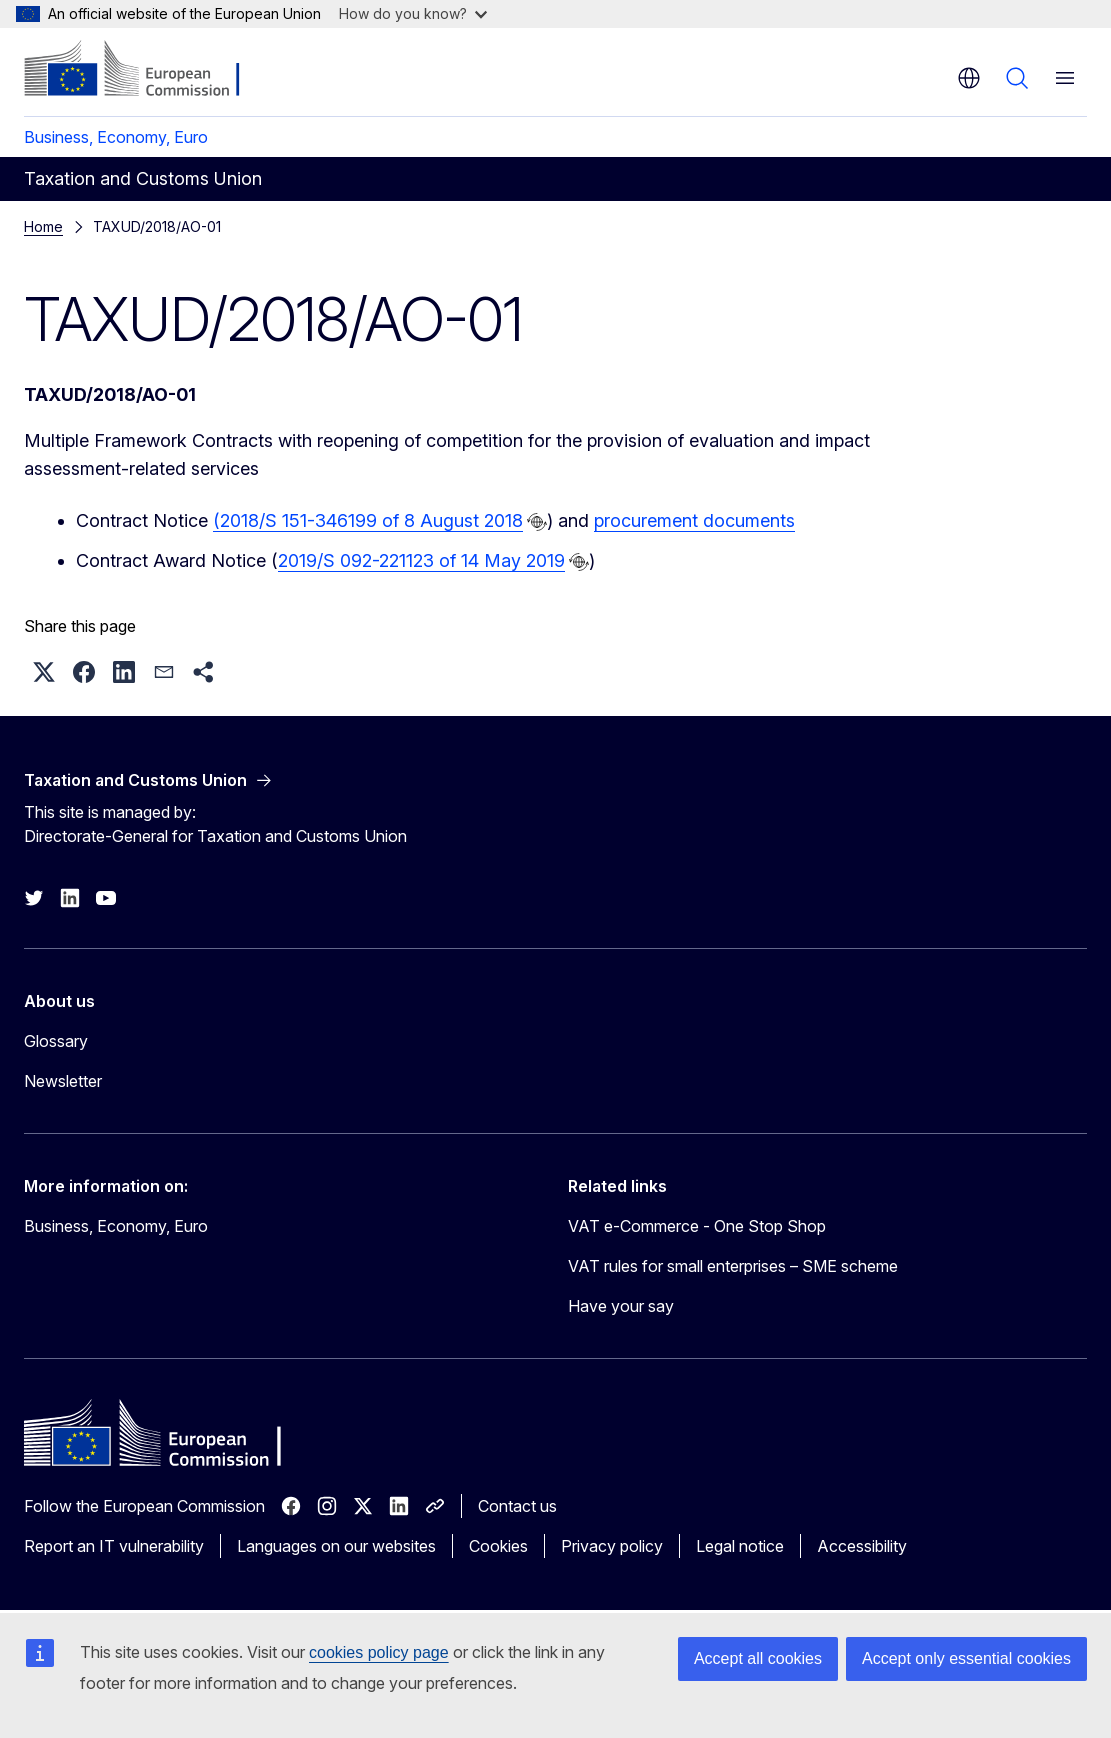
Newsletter (63, 1081)
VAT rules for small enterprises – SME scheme (733, 1266)
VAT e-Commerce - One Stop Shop (697, 1226)
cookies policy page (379, 1652)
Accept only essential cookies (966, 1658)
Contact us (517, 1506)
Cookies (498, 1546)
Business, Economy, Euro (116, 137)
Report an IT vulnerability (114, 1546)
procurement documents (694, 520)
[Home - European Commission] (145, 70)
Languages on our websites (336, 1546)
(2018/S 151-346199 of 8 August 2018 (368, 520)
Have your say (621, 1306)
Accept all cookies (758, 1658)
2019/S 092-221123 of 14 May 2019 (421, 560)
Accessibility (862, 1546)
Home (43, 226)
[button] (44, 672)
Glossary (56, 1041)
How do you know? (413, 13)
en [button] (969, 78)
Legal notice (740, 1546)
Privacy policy (612, 1546)
